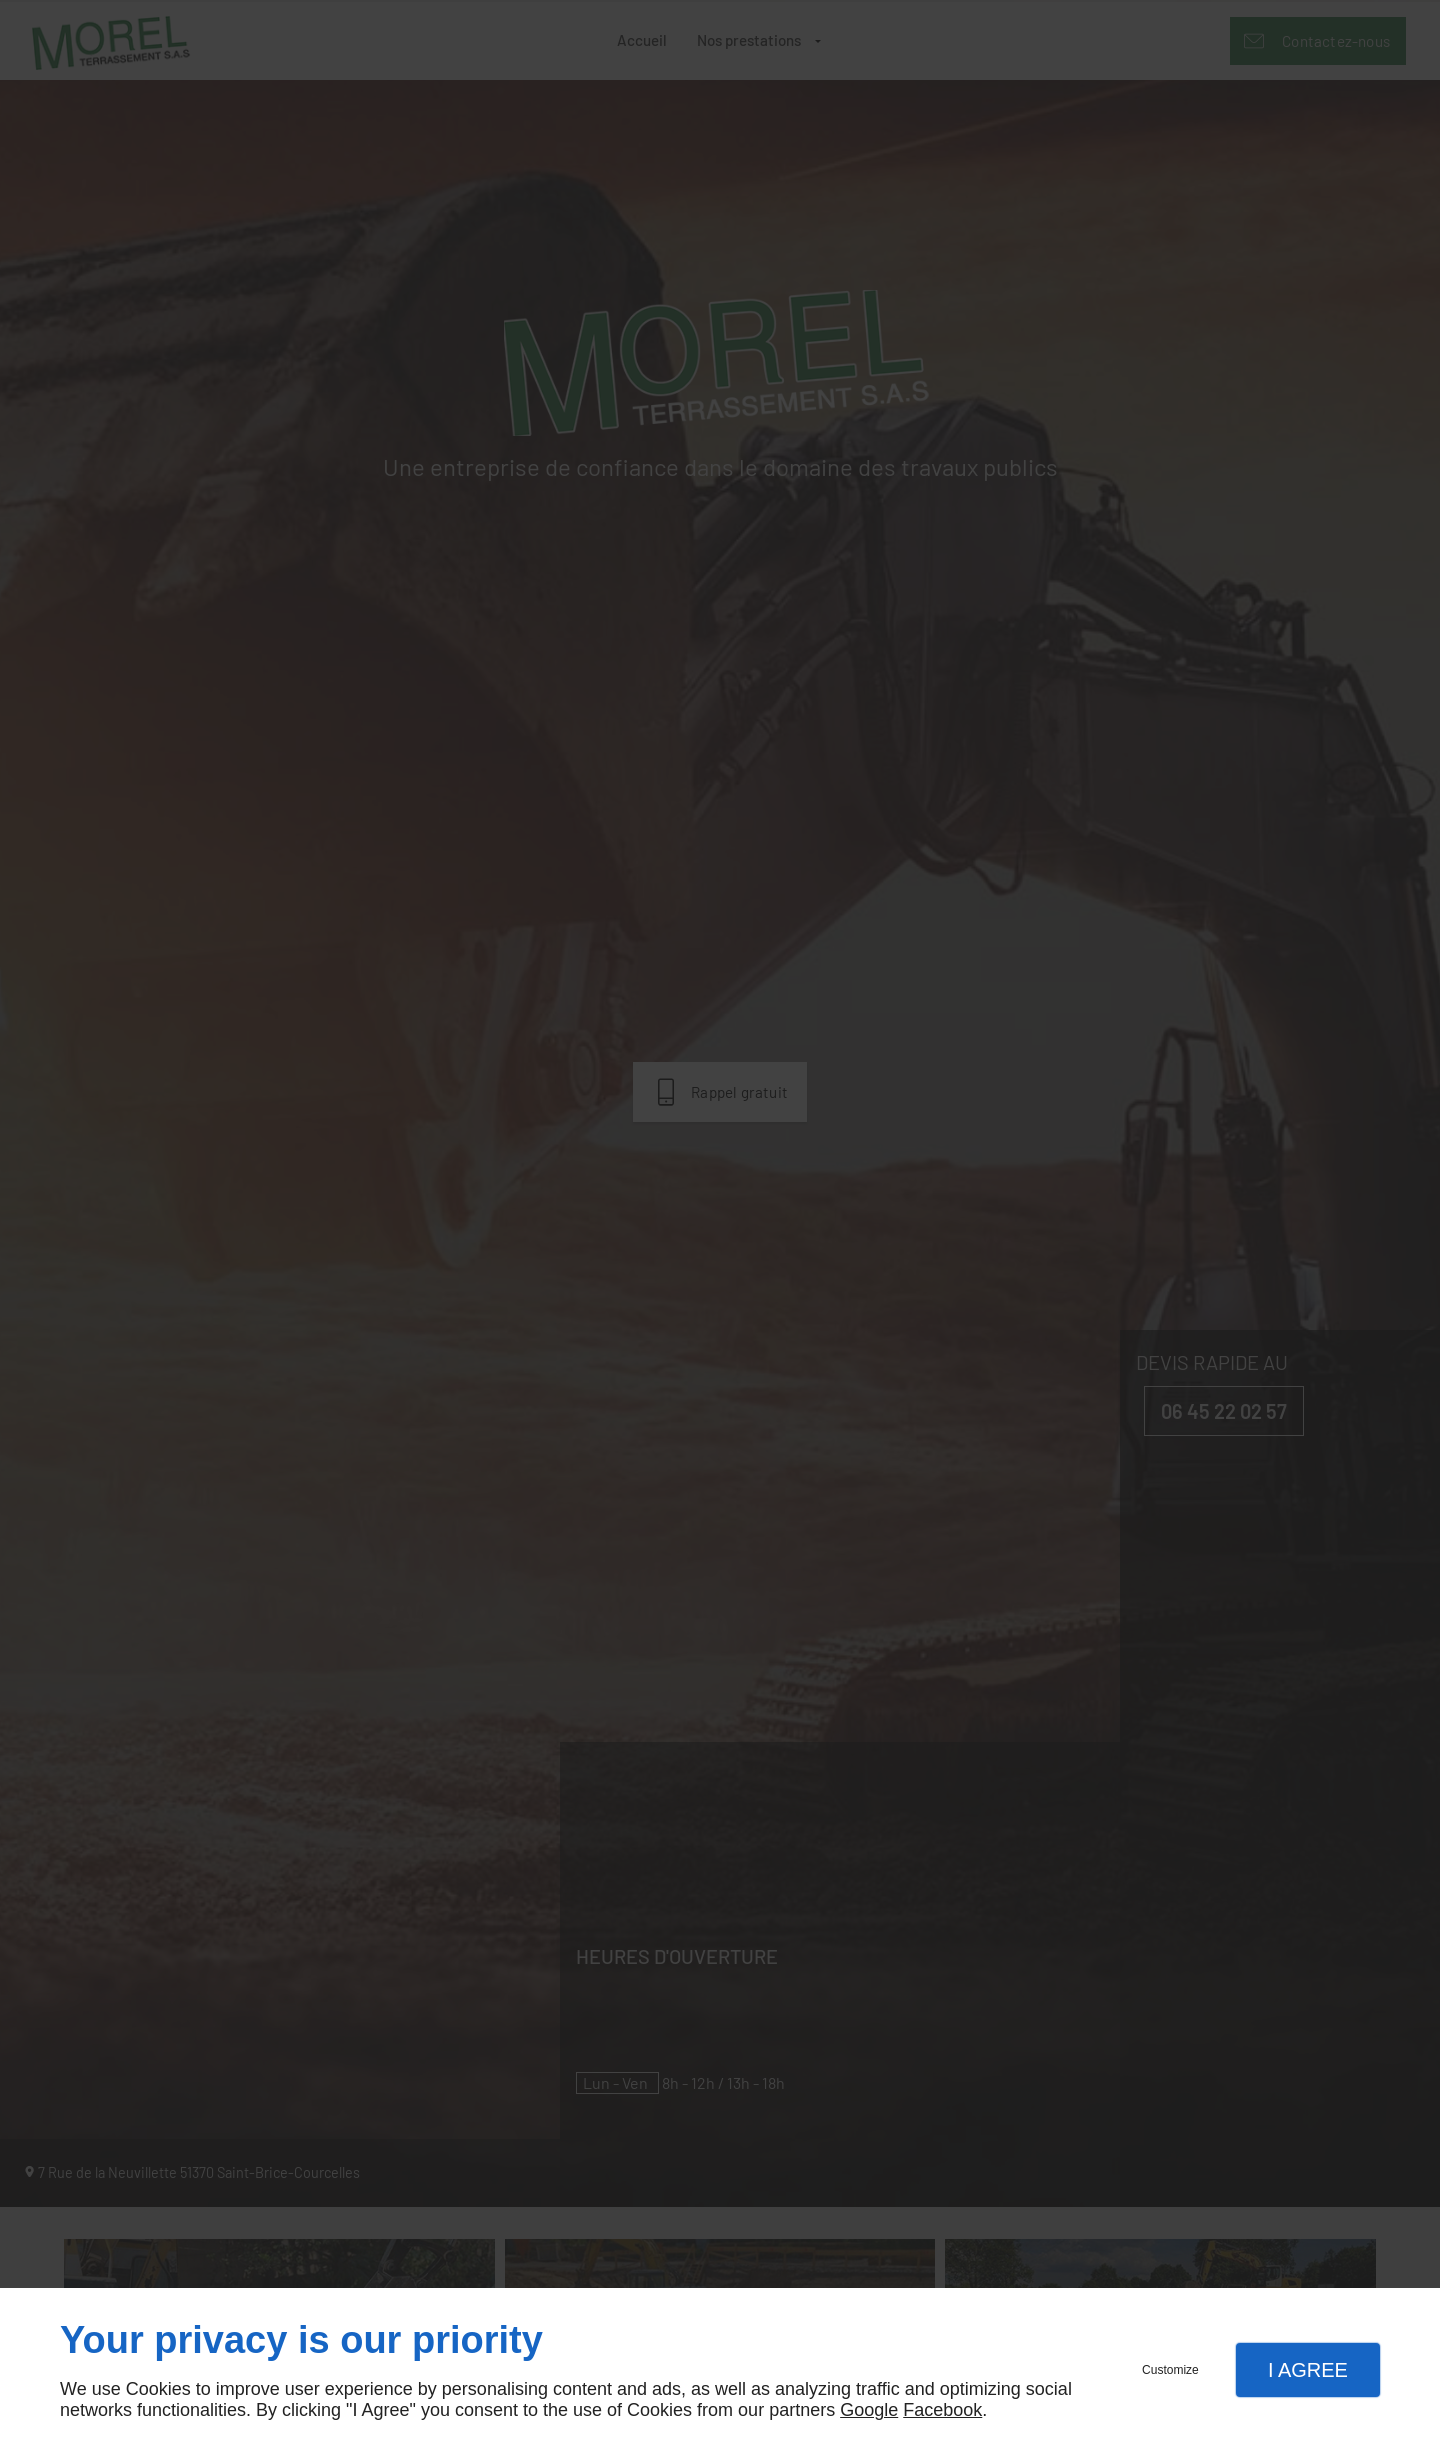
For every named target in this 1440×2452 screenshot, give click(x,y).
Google (869, 2410)
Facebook (942, 2410)
